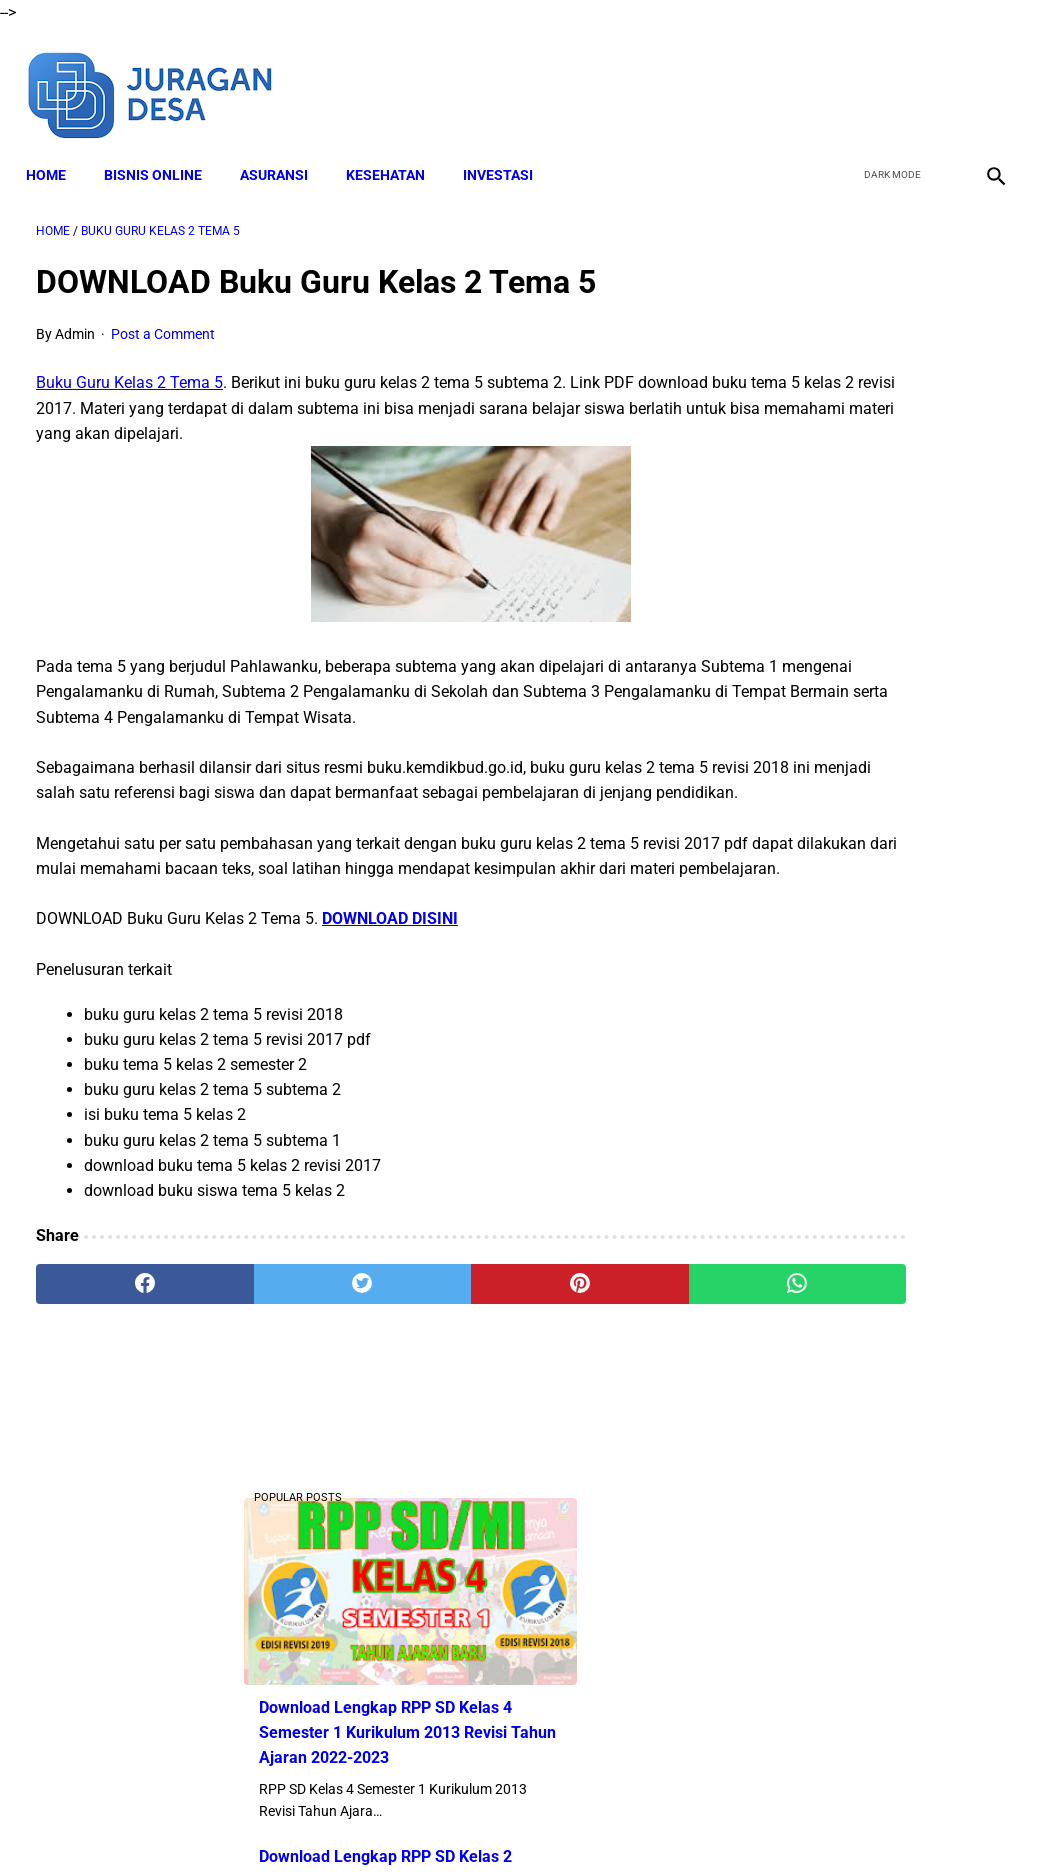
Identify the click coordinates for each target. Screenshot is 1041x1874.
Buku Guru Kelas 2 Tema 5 (129, 369)
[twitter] (889, 78)
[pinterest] (440, 1346)
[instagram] (983, 78)
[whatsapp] (602, 1346)
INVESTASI (508, 151)
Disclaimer (360, 1823)
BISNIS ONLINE (163, 151)
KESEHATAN (395, 151)
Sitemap (768, 1823)
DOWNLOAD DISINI (390, 980)
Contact (698, 1823)
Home (56, 151)
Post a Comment (163, 320)
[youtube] (936, 78)
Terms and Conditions (479, 1823)
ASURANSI (284, 151)
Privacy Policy (610, 1823)
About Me (278, 1823)
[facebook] (842, 78)
